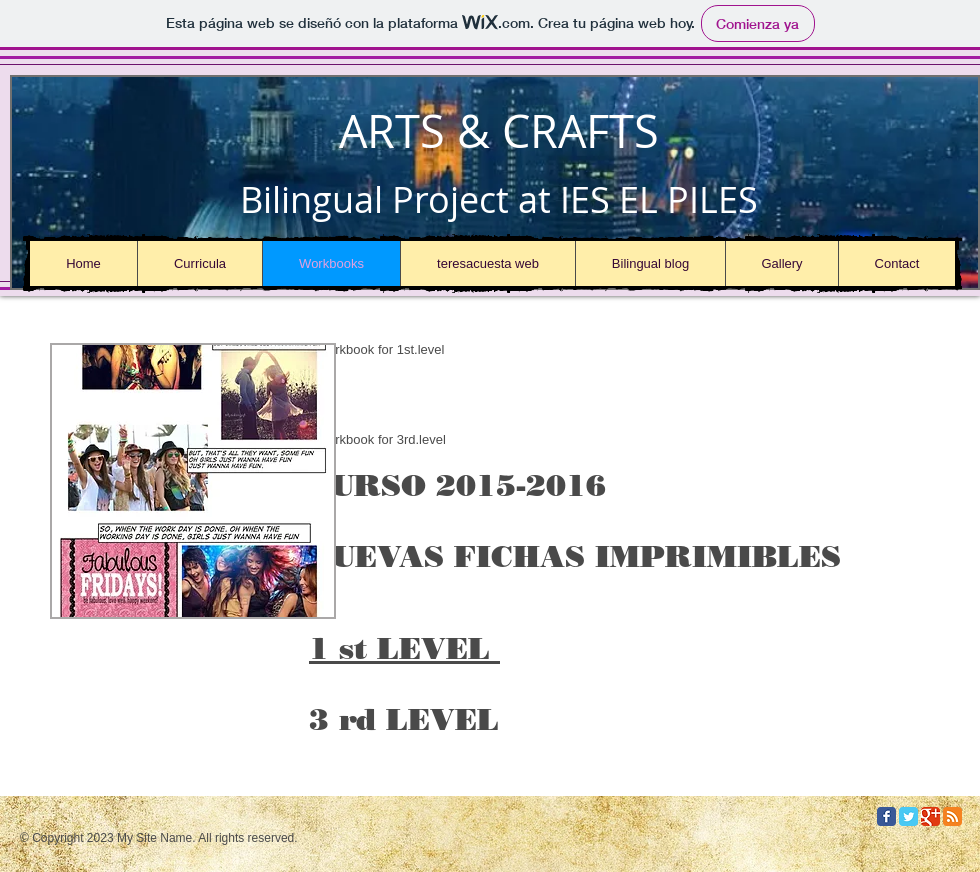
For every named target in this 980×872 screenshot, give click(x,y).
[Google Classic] (930, 816)
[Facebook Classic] (886, 816)
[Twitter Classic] (908, 816)
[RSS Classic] (952, 816)
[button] (193, 481)
